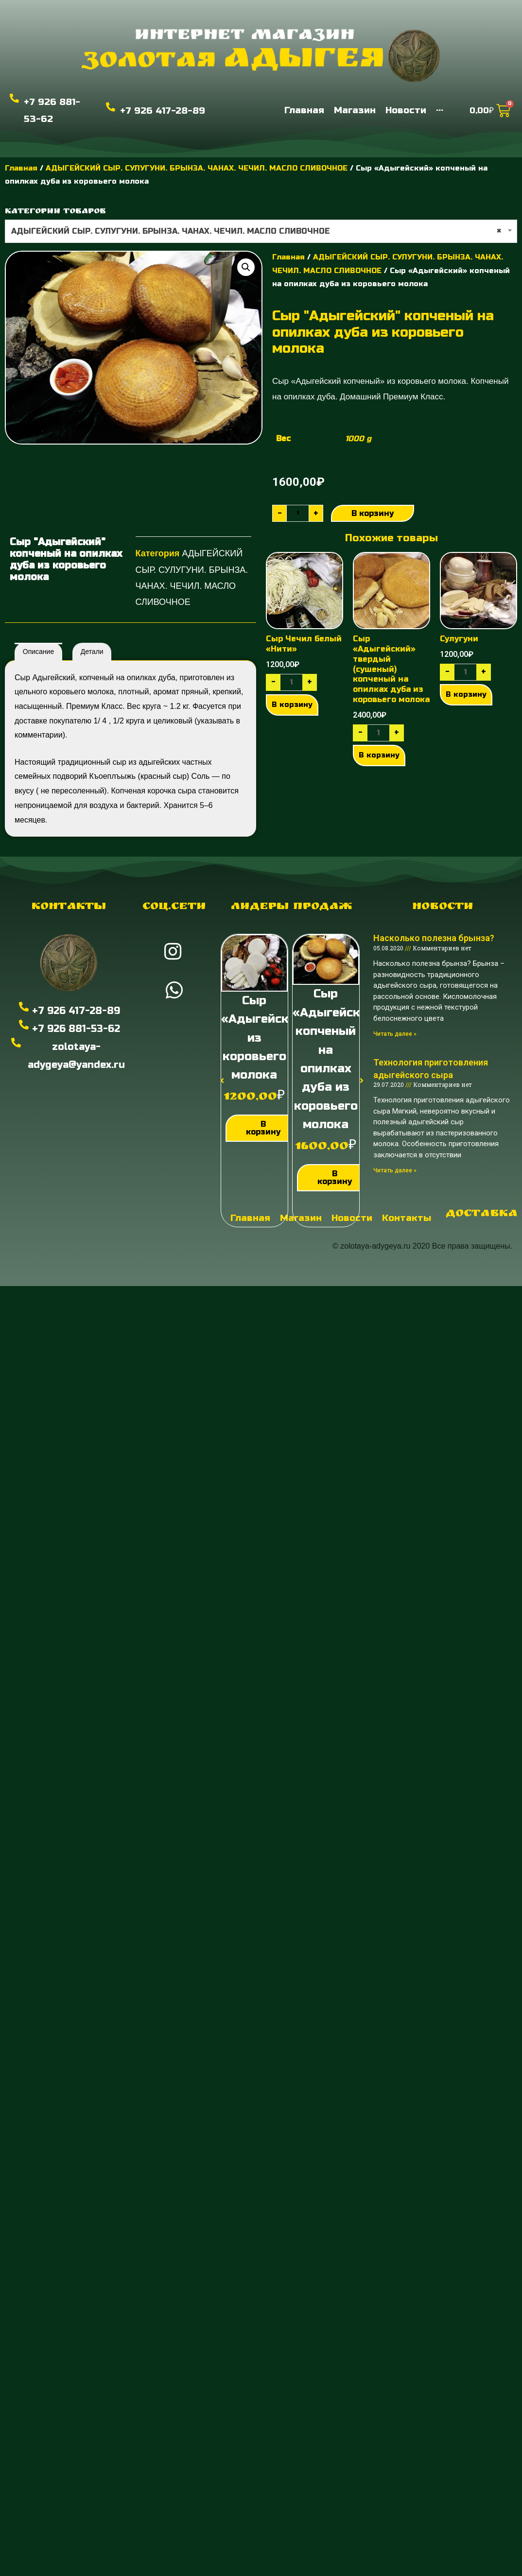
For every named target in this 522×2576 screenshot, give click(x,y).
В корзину (372, 513)
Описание (38, 652)
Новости (442, 907)
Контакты (69, 907)
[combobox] (261, 231)
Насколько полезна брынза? (433, 938)
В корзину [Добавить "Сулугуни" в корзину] (466, 694)
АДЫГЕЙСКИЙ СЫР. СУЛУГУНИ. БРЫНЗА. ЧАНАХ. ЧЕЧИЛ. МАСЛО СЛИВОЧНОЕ (197, 168)
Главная (21, 168)
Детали (92, 652)
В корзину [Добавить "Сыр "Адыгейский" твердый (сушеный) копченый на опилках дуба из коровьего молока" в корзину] (379, 755)
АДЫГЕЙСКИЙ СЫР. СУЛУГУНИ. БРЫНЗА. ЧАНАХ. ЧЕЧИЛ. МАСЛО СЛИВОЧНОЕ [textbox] (256, 231)
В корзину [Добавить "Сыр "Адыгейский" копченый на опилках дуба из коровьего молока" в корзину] (334, 1177)
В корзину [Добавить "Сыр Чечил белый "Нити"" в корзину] (292, 704)
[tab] (38, 651)
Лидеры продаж (291, 907)
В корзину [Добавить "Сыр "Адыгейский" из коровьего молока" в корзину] (263, 1127)
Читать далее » (395, 1033)
